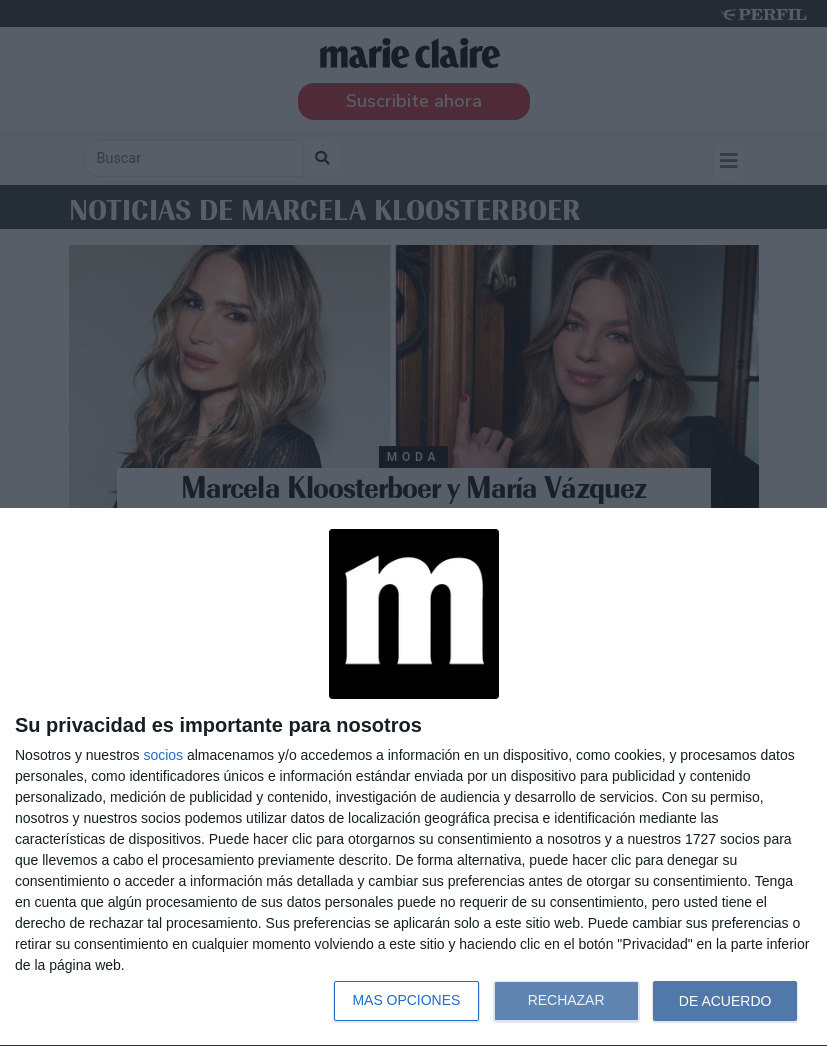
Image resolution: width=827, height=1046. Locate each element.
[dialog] (413, 777)
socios (163, 755)
